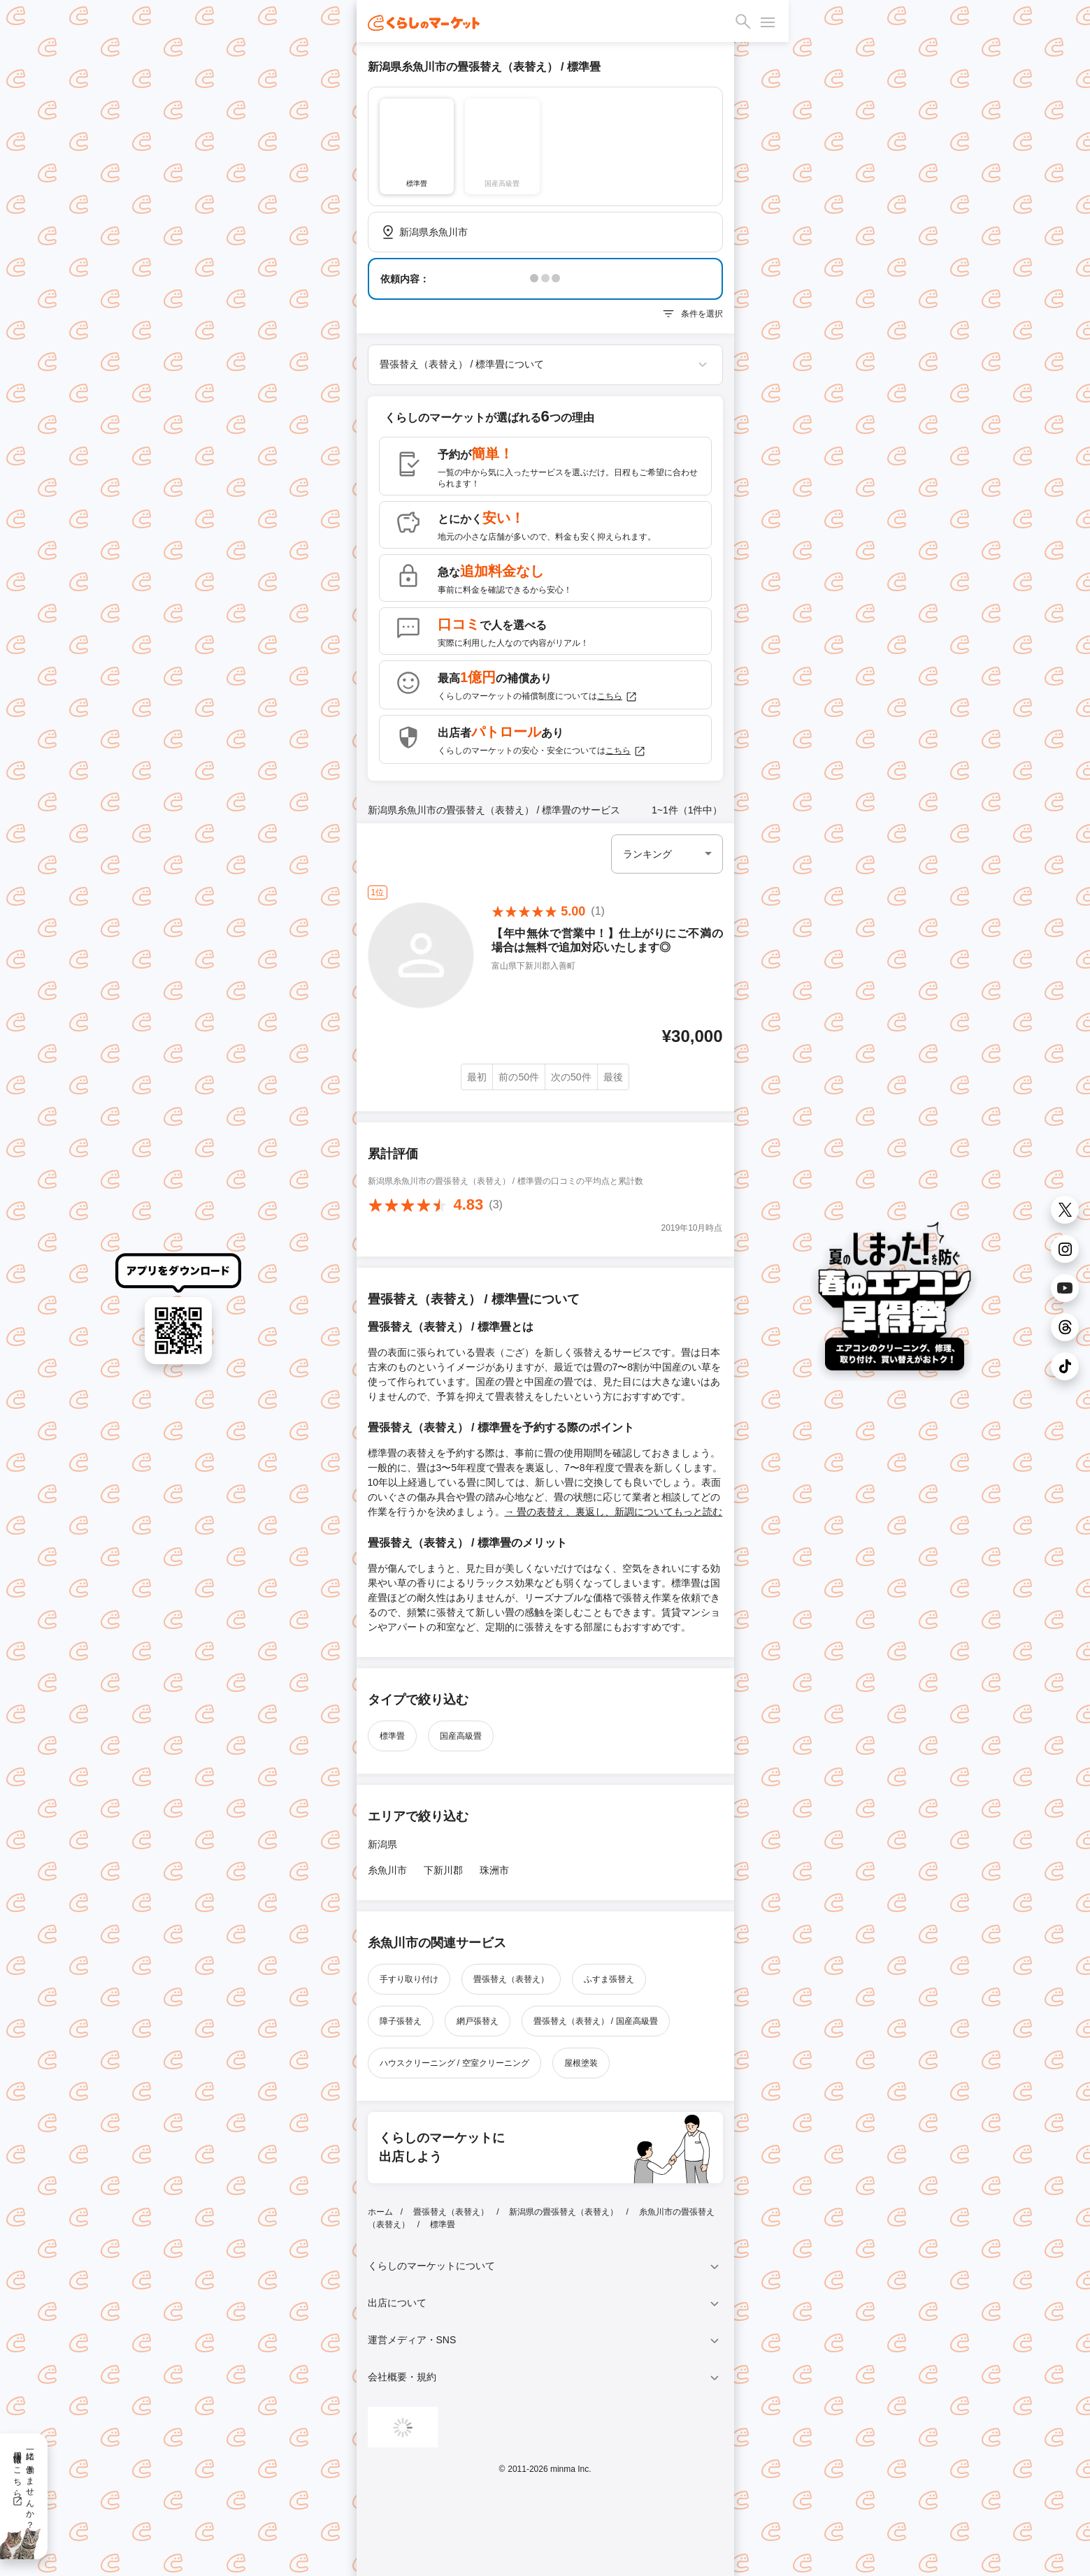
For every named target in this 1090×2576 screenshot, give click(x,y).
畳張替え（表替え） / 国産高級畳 (595, 2021)
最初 (477, 1077)
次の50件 (571, 1077)
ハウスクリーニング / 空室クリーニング (454, 2063)
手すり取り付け (409, 1979)
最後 (613, 1077)
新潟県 (382, 1844)
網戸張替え (478, 2021)
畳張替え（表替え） (511, 1979)
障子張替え (401, 2021)
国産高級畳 (461, 1736)
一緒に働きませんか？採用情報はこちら (23, 2485)
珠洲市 (494, 1870)
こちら (617, 696)
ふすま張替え (609, 1979)
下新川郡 (443, 1870)
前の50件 (519, 1077)
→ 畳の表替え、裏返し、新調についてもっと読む (614, 1511)
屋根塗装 (581, 2063)
